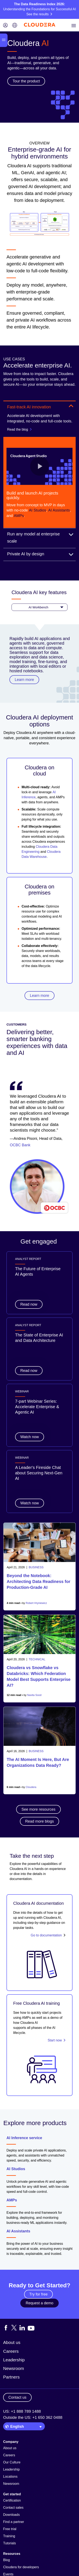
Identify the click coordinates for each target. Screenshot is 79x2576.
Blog (6, 2560)
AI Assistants (18, 2231)
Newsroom (13, 2368)
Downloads (11, 2514)
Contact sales (13, 2507)
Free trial (9, 2529)
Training (9, 2536)
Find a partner (13, 2522)
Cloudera (31, 1787)
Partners (11, 2377)
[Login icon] (5, 25)
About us (11, 2342)
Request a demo (39, 2303)
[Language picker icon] (14, 25)
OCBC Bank (20, 1145)
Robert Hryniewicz (36, 1603)
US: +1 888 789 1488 (22, 2411)
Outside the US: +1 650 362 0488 (32, 2417)
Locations (10, 2476)
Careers (11, 2351)
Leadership (14, 2359)
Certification (12, 2500)
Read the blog (17, 429)
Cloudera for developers (21, 2567)
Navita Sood (34, 1695)
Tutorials (9, 2543)
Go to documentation (46, 1935)
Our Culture (12, 2462)
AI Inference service (24, 2138)
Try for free (38, 2294)
